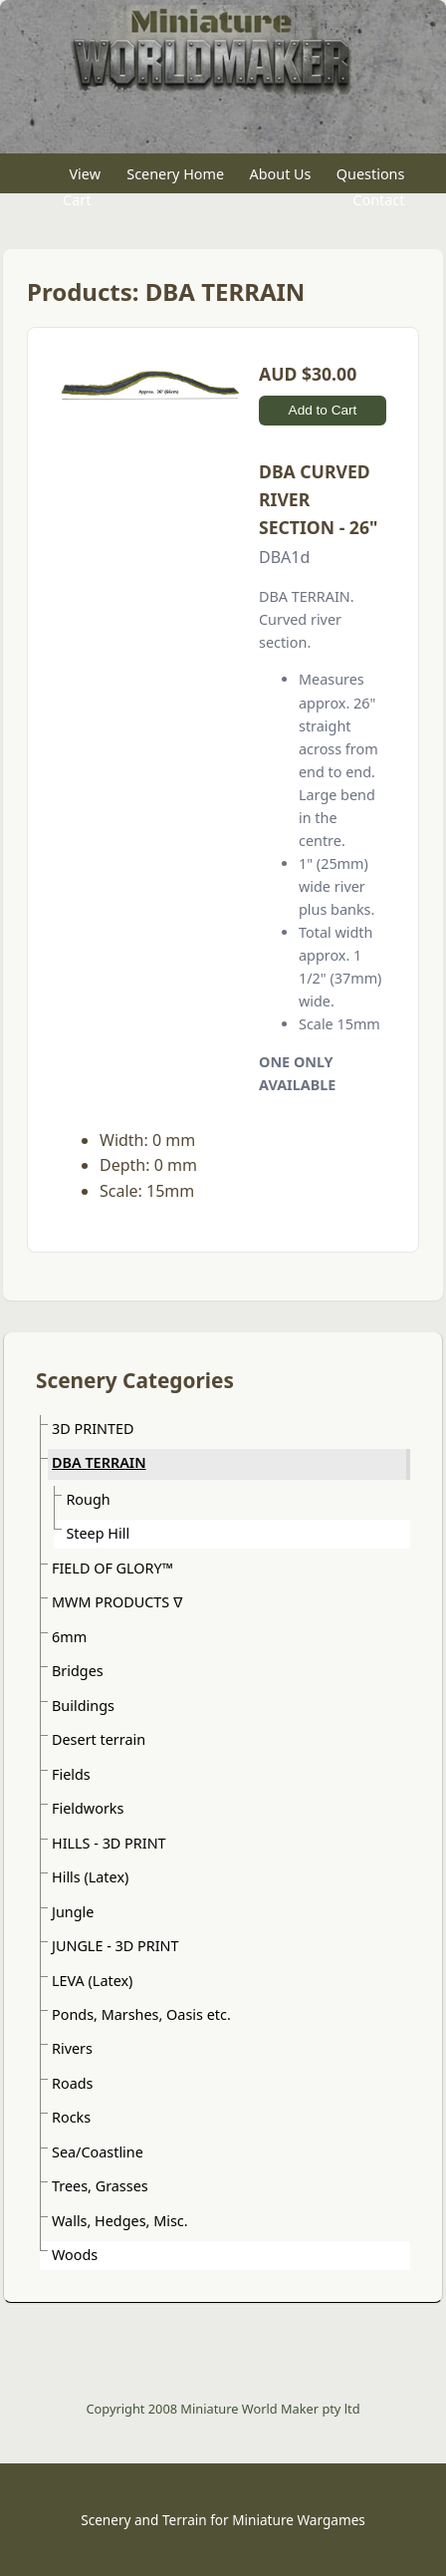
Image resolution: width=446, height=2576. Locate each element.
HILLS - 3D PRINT (109, 1843)
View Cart (82, 186)
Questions (370, 173)
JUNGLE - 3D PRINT (115, 1945)
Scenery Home (175, 173)
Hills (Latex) (90, 1876)
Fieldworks (87, 1808)
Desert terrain (98, 1739)
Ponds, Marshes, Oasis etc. (141, 2014)
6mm (69, 1636)
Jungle (73, 1911)
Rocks (71, 2117)
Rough (88, 1499)
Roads (72, 2083)
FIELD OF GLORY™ (112, 1568)
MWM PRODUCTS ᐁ (117, 1601)
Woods (75, 2254)
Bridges (78, 1670)
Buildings (83, 1705)
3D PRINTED (92, 1428)
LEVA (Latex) (92, 1980)
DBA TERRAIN (99, 1462)
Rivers (72, 2048)
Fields (71, 1774)
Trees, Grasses (100, 2185)
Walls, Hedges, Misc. (120, 2220)
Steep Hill (97, 1533)
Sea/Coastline (97, 2152)
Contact (378, 198)
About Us (281, 173)
